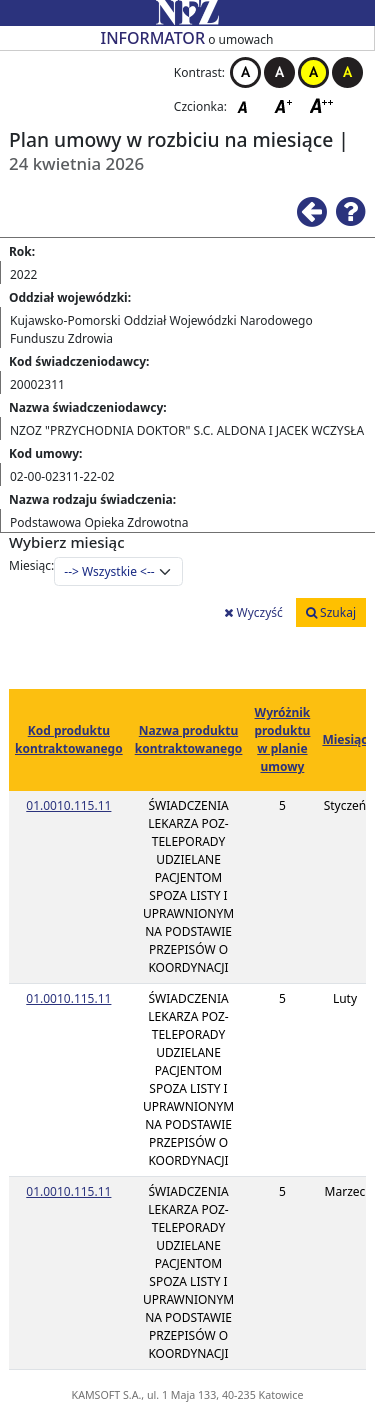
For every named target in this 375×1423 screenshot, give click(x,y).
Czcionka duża (322, 105)
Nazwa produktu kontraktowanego (189, 739)
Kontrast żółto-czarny (313, 72)
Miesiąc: (31, 565)
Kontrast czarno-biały (279, 72)
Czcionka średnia (285, 105)
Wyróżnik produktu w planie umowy (282, 739)
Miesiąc (344, 739)
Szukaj (331, 612)
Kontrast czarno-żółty (347, 72)
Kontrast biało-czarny (245, 72)
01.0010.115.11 (68, 805)
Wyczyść (253, 612)
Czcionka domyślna (248, 105)
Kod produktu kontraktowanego (69, 739)
